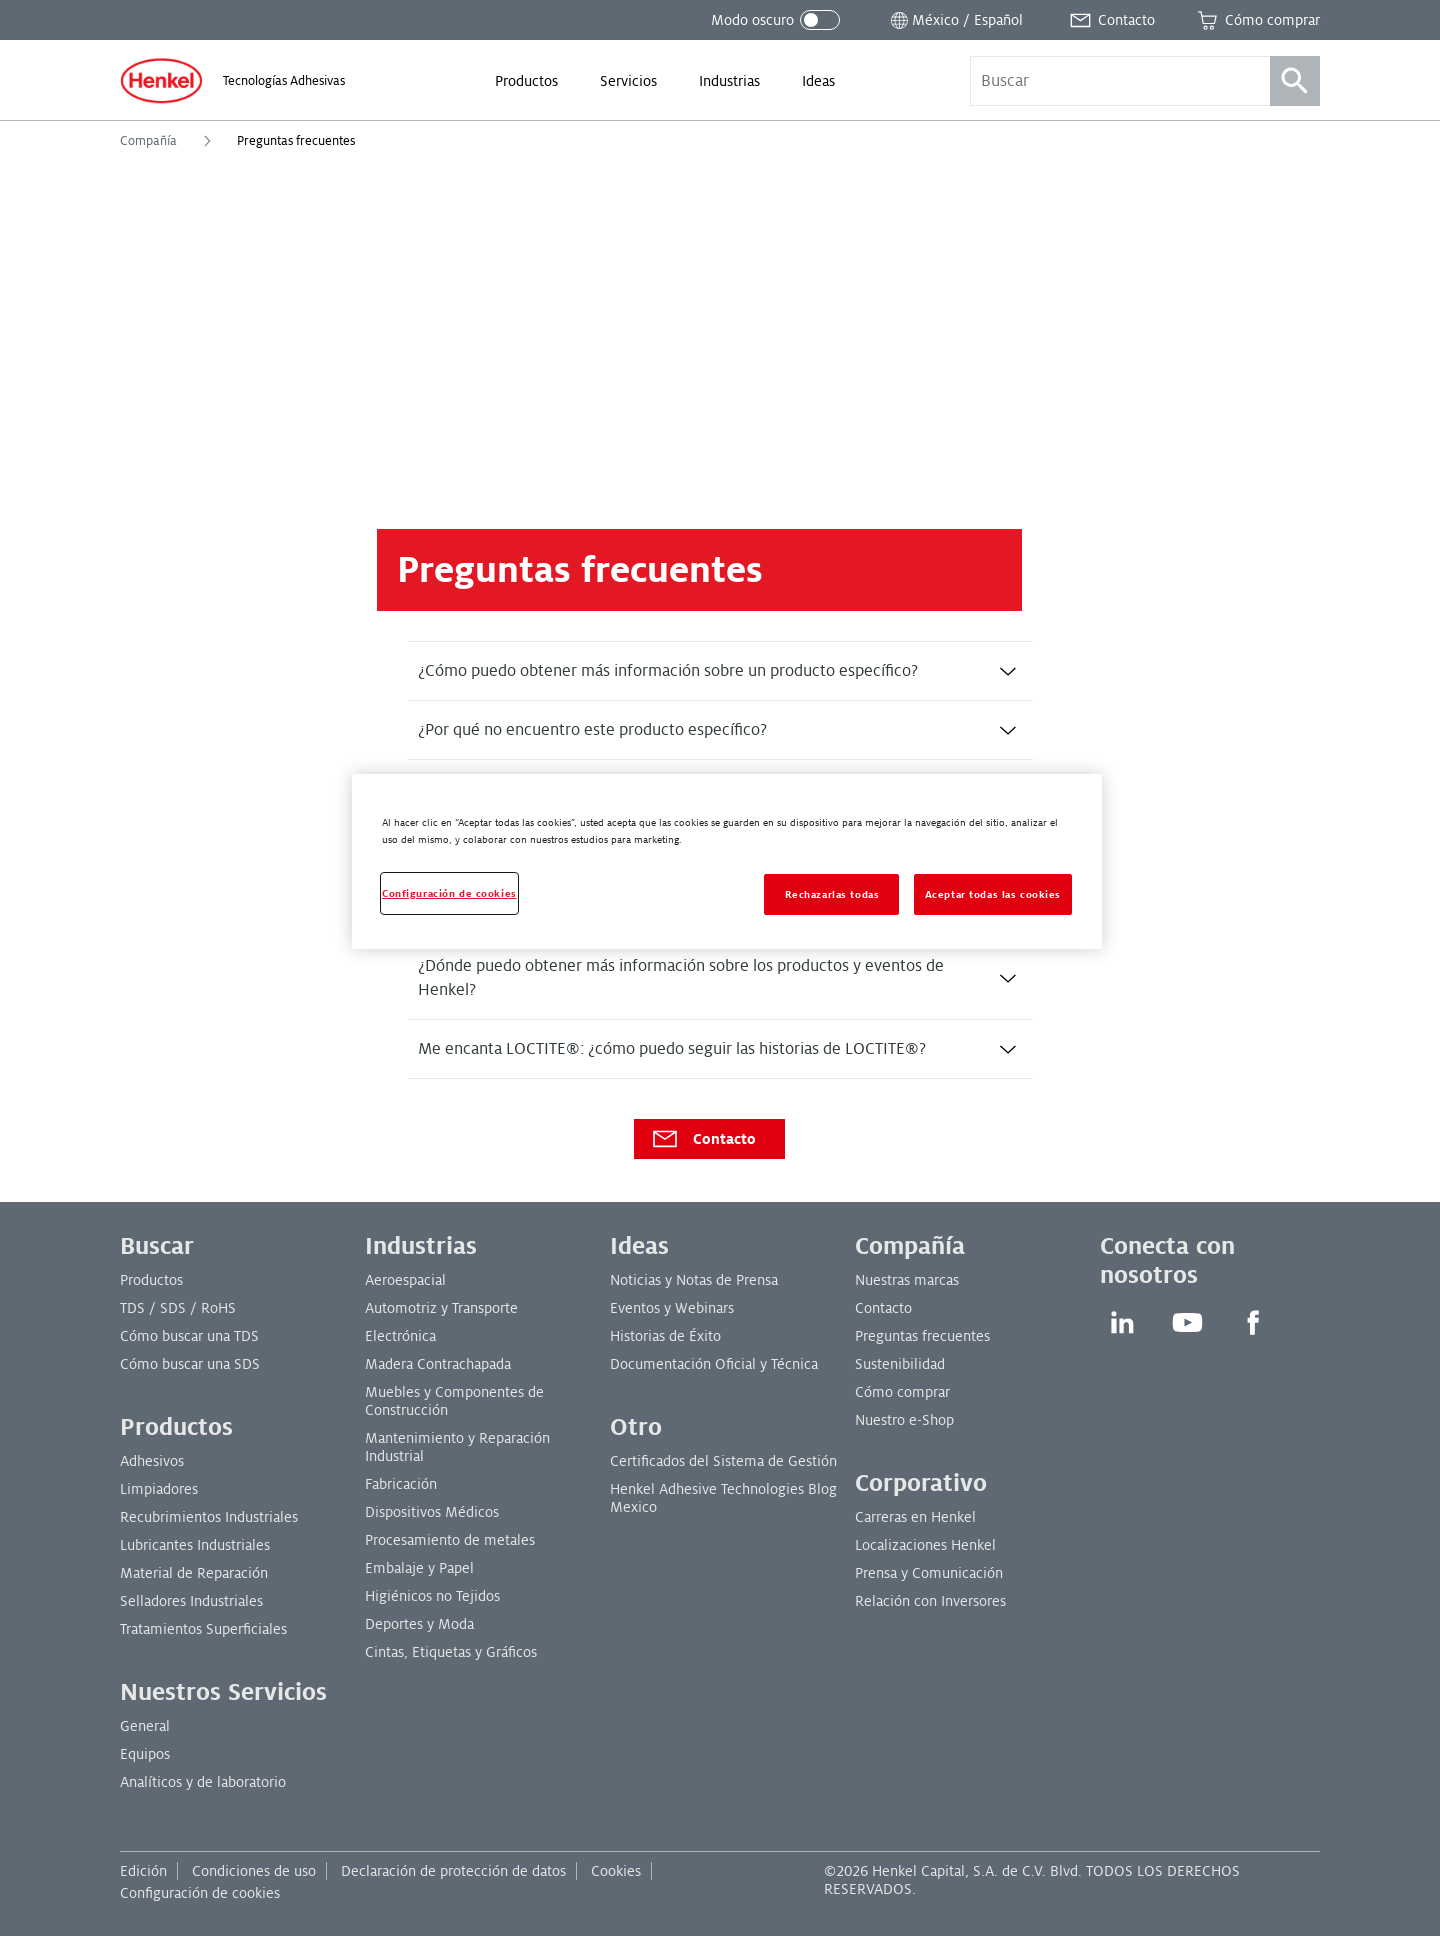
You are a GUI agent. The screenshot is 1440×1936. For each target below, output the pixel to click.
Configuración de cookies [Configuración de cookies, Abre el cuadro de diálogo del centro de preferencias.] (449, 893)
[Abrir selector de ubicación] (955, 20)
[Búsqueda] (1295, 81)
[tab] (720, 671)
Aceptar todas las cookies (993, 894)
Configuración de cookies (200, 1893)
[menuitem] (526, 81)
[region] (727, 861)
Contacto (703, 1139)
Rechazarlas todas (832, 894)
